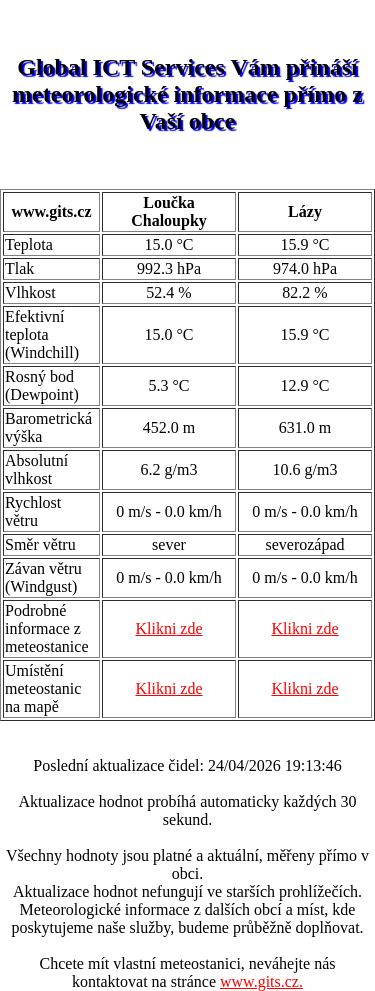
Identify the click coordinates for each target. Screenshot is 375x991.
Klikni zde (168, 628)
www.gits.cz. (261, 981)
